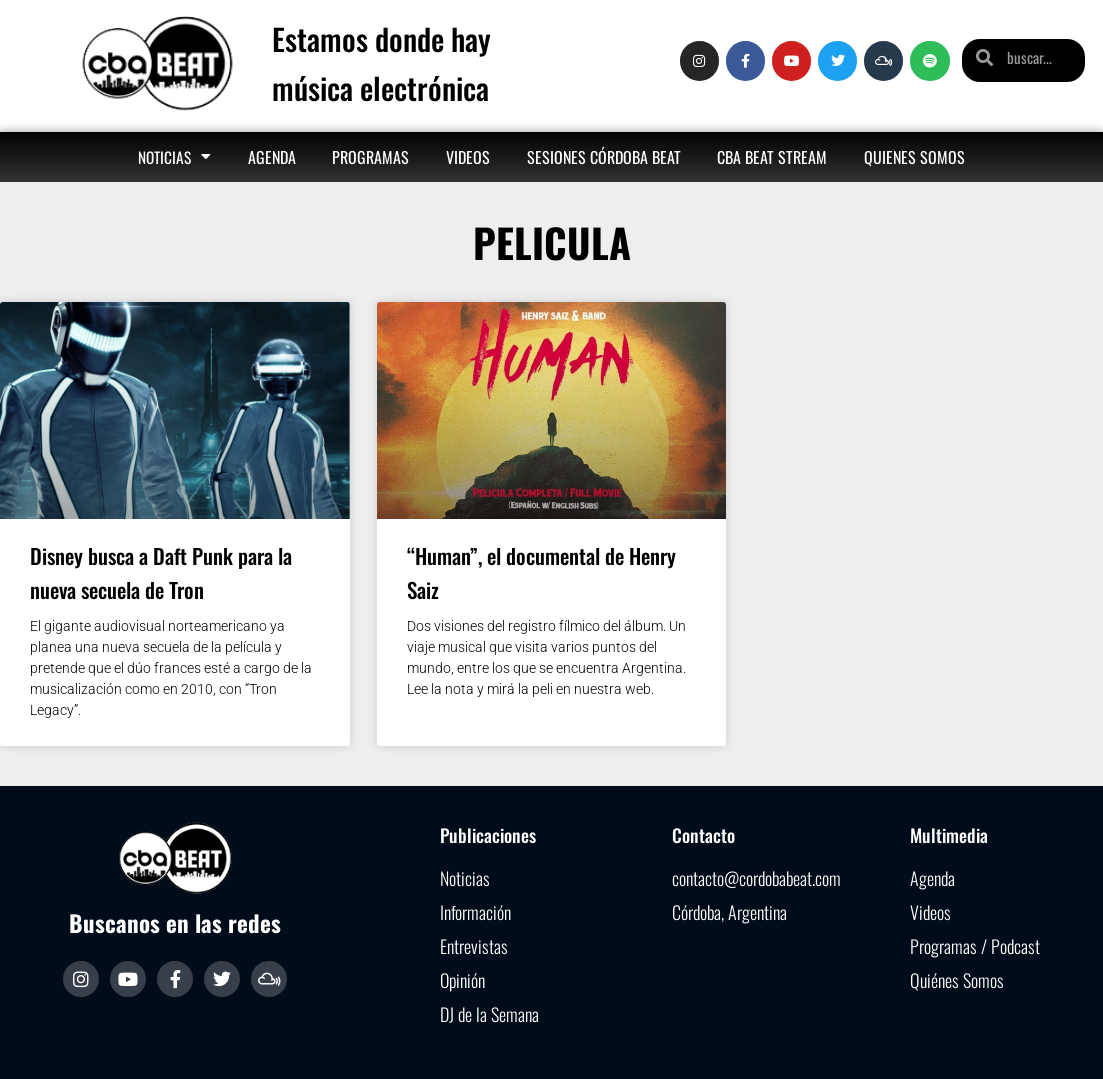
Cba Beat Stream (772, 157)
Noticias (174, 156)
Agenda (272, 157)
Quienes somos (914, 157)
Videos (468, 157)
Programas (370, 157)
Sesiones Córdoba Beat (604, 157)
